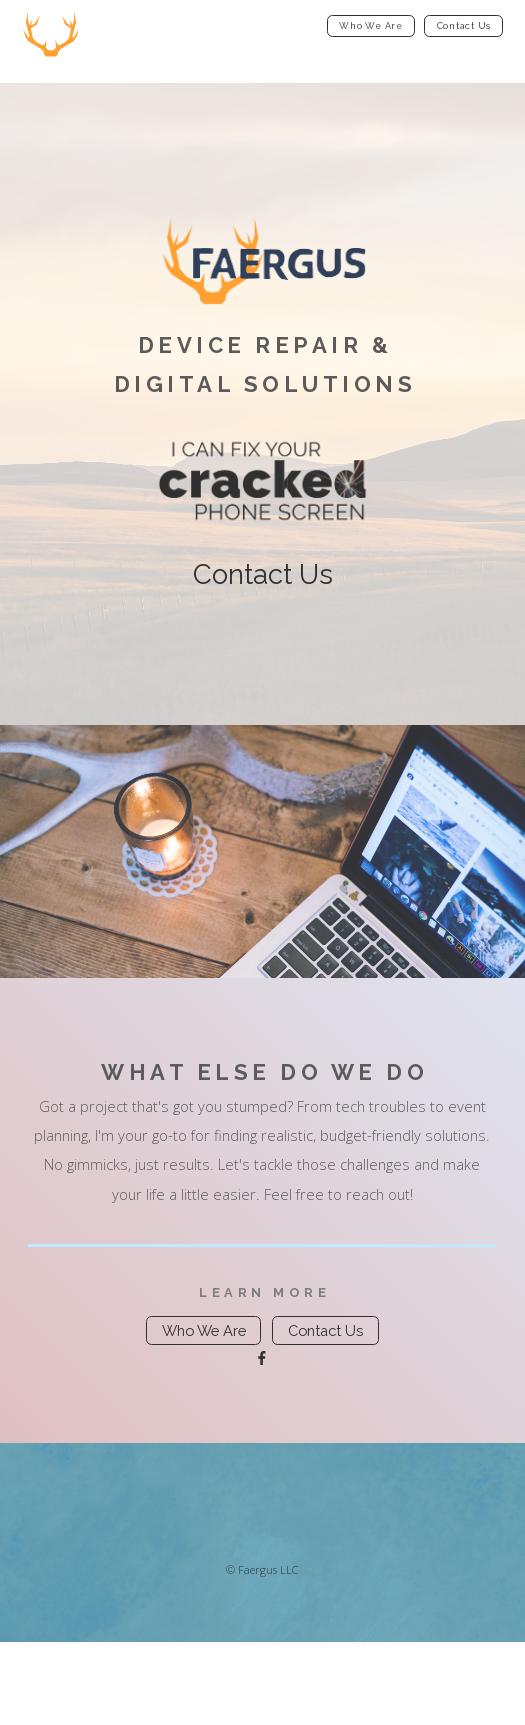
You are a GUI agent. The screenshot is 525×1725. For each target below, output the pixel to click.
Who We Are (370, 25)
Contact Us (464, 25)
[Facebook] (262, 1358)
